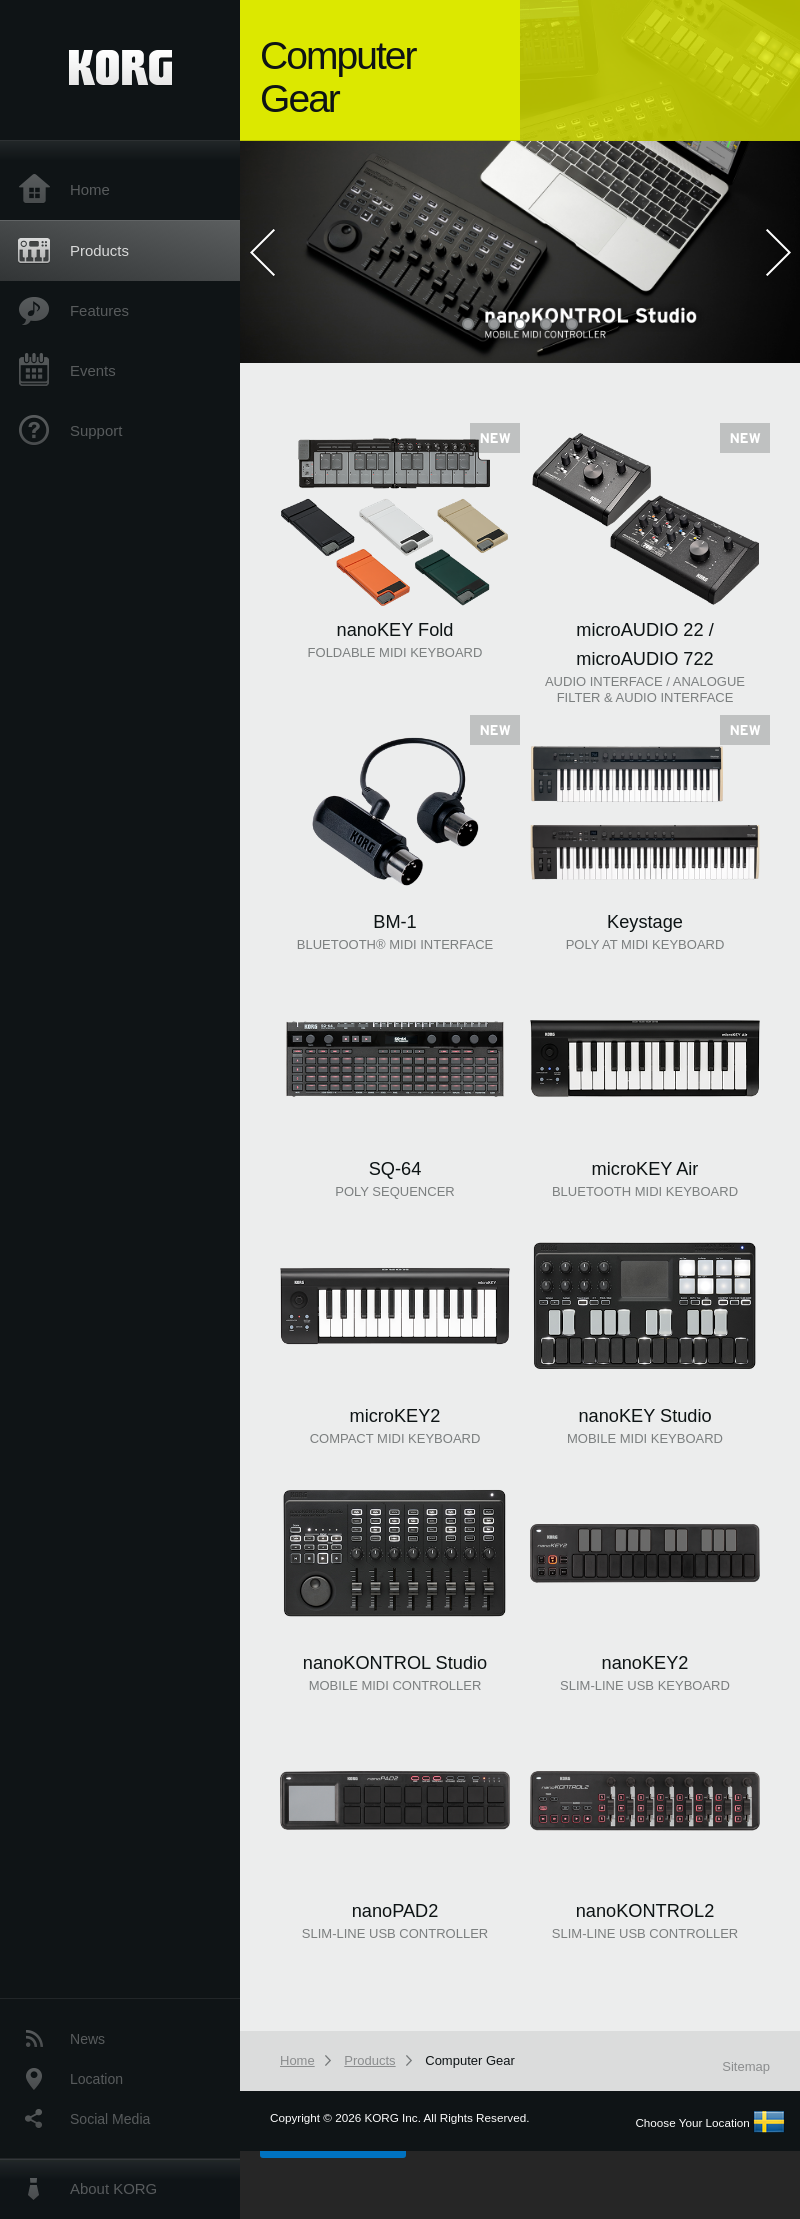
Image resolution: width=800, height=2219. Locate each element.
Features (99, 310)
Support (96, 430)
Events (93, 370)
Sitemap (746, 2066)
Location (96, 2079)
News (87, 2039)
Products (99, 250)
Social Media (110, 2119)
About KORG (113, 2188)
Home (90, 189)
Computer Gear (470, 2060)
